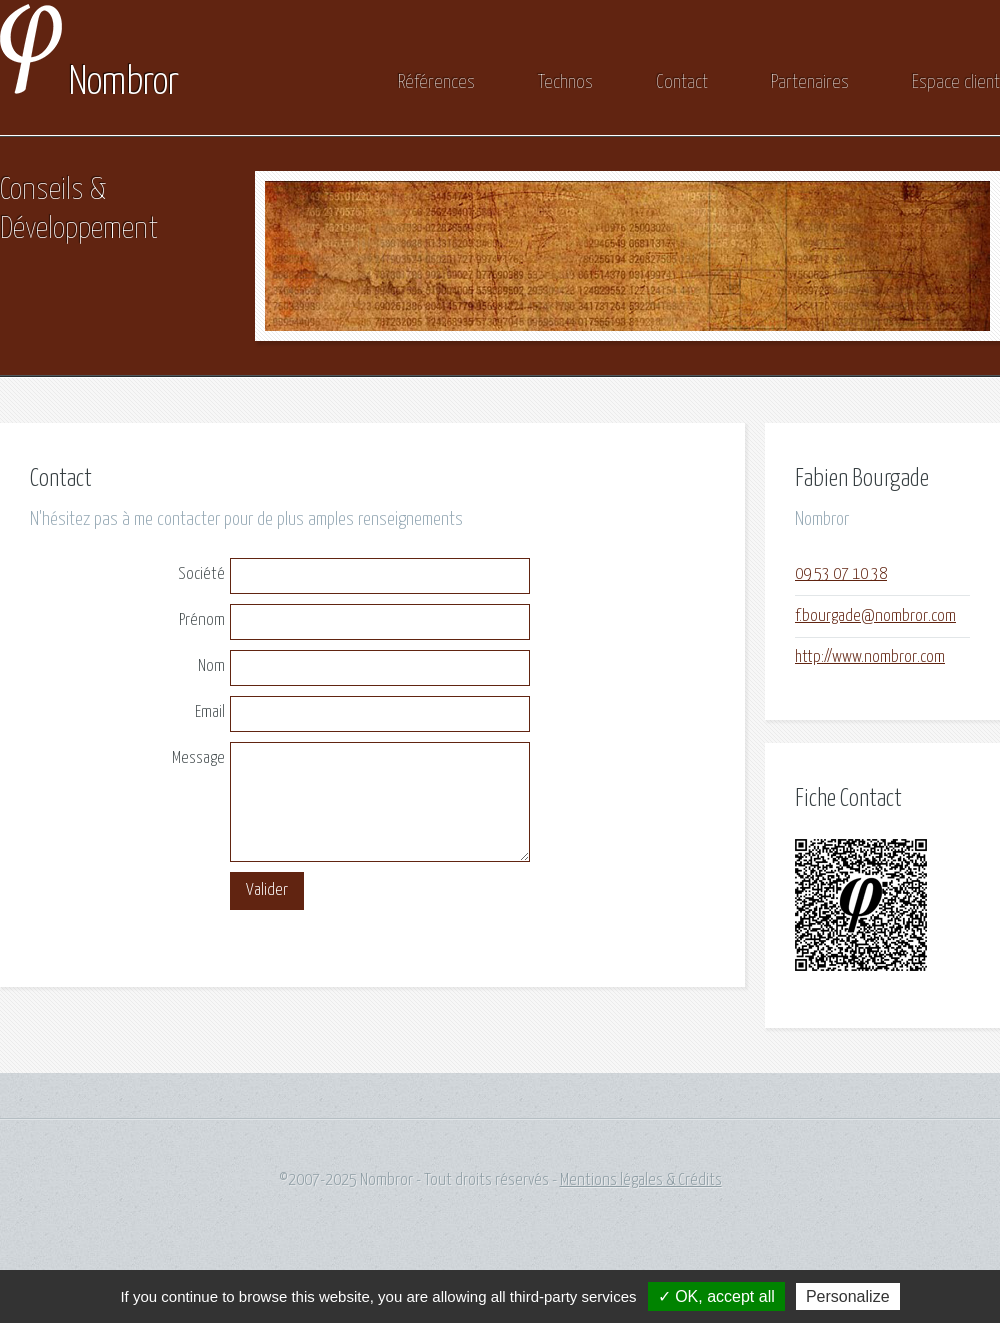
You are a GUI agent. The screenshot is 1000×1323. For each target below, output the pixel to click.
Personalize (848, 1296)
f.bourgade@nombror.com (875, 616)
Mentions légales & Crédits (641, 1180)
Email (210, 712)
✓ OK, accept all (716, 1296)
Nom (211, 666)
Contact (682, 82)
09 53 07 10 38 (841, 574)
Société (201, 574)
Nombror (89, 83)
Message (198, 758)
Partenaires (810, 82)
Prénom (202, 620)
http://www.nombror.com (870, 657)
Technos (565, 82)
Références (436, 82)
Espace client (956, 82)
